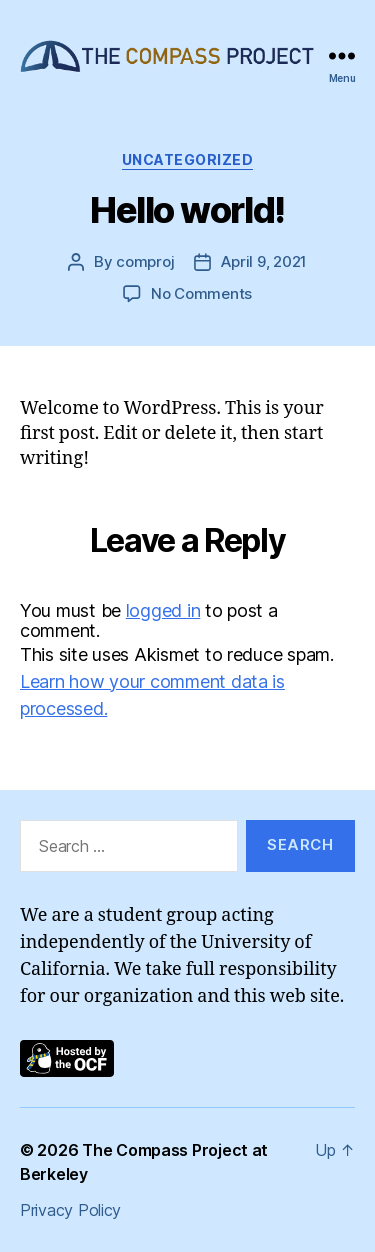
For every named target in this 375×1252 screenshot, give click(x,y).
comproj (145, 261)
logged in (163, 610)
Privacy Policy (70, 1210)
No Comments (201, 293)
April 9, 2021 (264, 261)
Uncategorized (188, 159)
